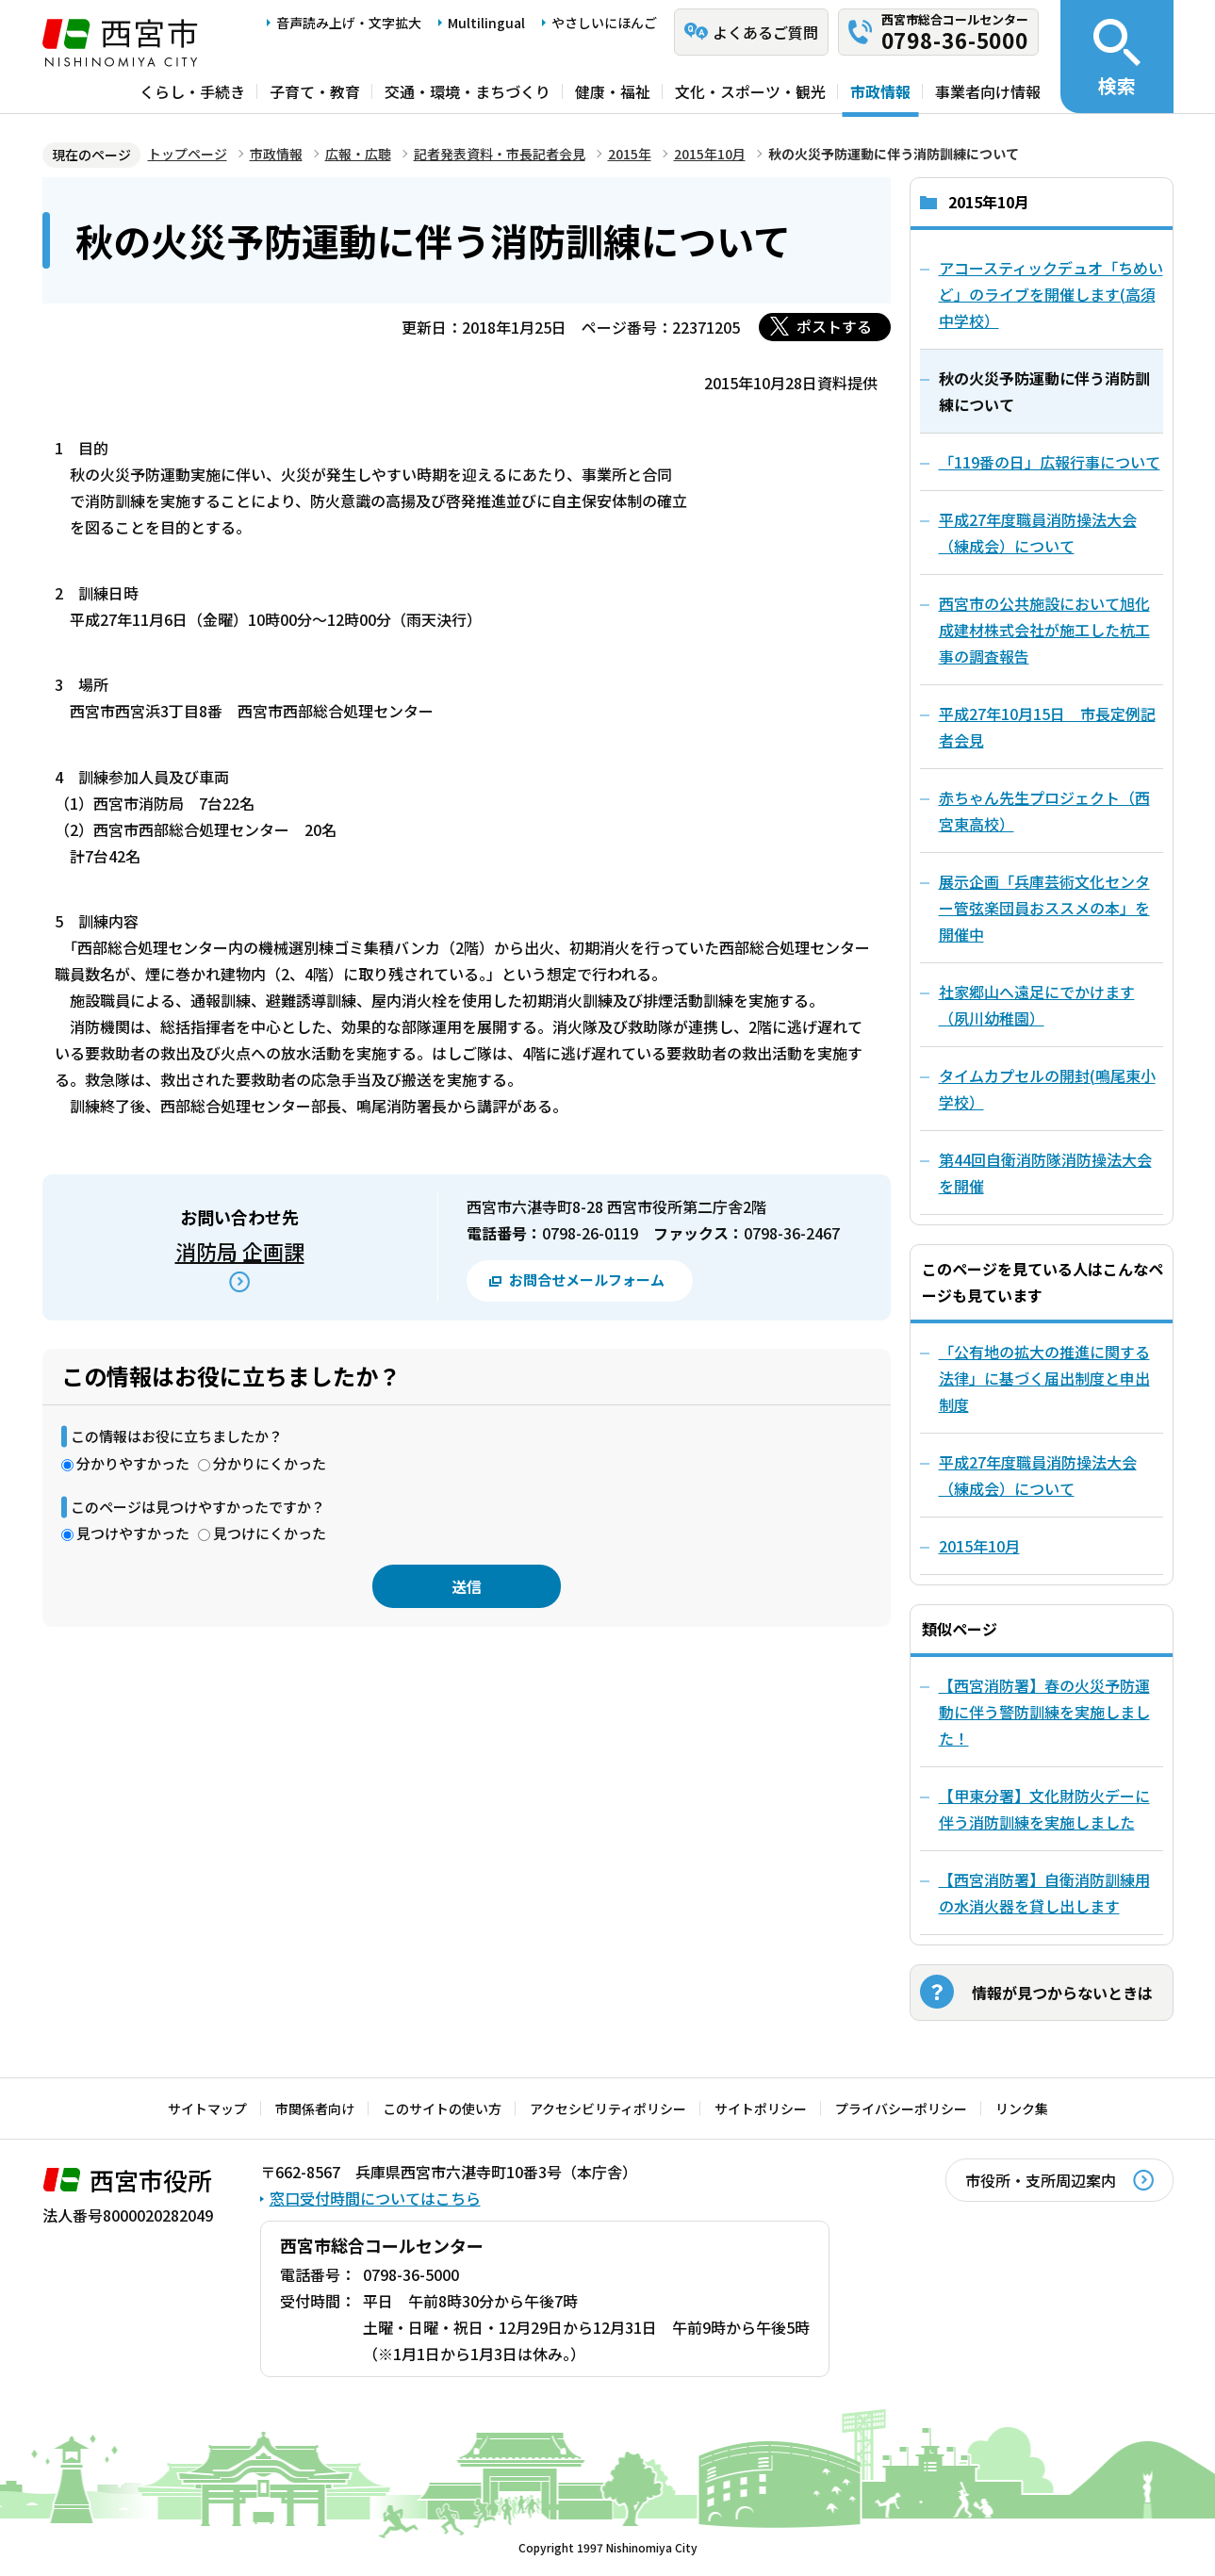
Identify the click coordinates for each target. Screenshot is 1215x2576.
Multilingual (486, 22)
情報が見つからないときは (1062, 1992)
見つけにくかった (269, 1533)
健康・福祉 (612, 91)
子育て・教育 (315, 91)
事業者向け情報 (988, 91)
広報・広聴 (358, 153)
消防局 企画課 (239, 1251)
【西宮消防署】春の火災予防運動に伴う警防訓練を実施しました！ (1044, 1711)
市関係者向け (314, 2108)
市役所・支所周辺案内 (1040, 2180)
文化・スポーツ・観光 (750, 91)
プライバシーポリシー (901, 2108)
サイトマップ (207, 2108)
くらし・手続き (192, 91)
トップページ (187, 153)
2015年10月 (710, 153)
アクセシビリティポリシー (608, 2108)
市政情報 (880, 91)
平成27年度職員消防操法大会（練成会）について (1038, 1475)
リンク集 (1021, 2108)
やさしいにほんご (604, 22)
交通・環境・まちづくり (467, 91)
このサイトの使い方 (442, 2108)
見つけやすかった (132, 1533)
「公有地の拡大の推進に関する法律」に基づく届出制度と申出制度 (1044, 1378)
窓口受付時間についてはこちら (375, 2198)
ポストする (834, 326)
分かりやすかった (132, 1463)
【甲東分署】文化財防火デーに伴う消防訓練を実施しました (1044, 1808)
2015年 (629, 153)
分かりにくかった (269, 1463)
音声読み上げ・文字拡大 (348, 22)
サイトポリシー (760, 2108)
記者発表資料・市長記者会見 (499, 153)
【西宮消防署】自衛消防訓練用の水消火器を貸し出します (1044, 1892)
